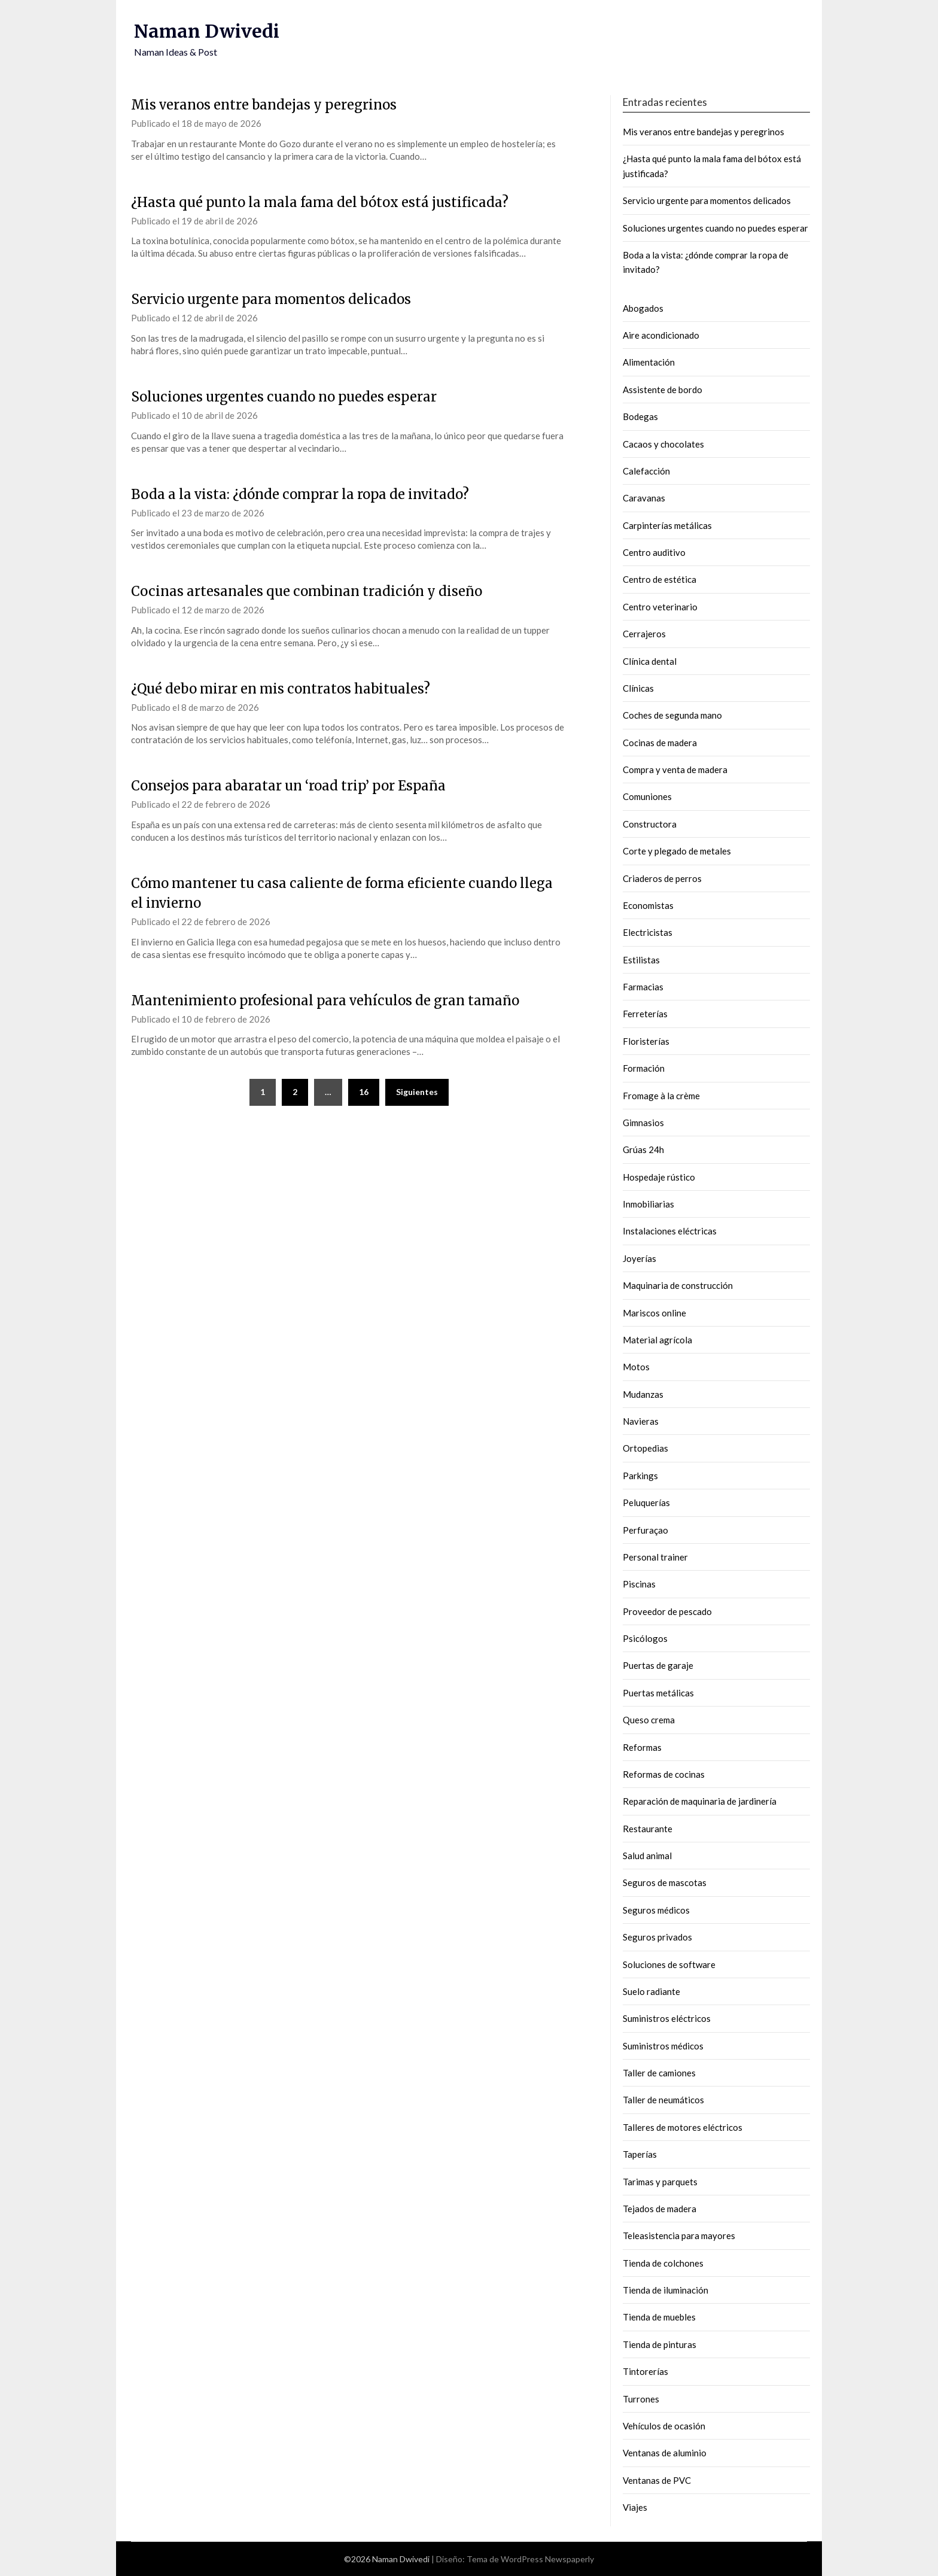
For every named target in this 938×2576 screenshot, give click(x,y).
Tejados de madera (659, 2208)
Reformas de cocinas (664, 1774)
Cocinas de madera (660, 742)
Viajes (635, 2507)
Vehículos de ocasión (664, 2425)
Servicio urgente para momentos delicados (271, 299)
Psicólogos (645, 1638)
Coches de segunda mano (672, 715)
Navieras (641, 1421)
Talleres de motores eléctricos (682, 2127)
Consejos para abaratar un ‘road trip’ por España (288, 785)
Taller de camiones (659, 2072)
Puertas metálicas (658, 1692)
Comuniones (647, 796)
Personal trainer (655, 1557)
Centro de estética (659, 579)
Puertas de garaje (658, 1665)
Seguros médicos (656, 1910)
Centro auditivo (654, 552)
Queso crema (649, 1719)
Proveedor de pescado (667, 1611)
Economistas (648, 905)
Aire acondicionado (661, 335)
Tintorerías (645, 2371)
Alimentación (649, 362)
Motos (636, 1366)
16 (363, 1092)
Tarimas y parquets (660, 2181)
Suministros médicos (663, 2045)
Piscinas (639, 1584)
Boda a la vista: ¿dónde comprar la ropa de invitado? (300, 494)
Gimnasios (643, 1122)
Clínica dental (650, 661)
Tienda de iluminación (665, 2290)
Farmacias (643, 986)
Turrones (641, 2398)
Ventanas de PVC (657, 2480)
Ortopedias (645, 1448)
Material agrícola (657, 1339)
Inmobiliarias (648, 1204)
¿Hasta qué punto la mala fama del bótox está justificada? (319, 202)
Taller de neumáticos (663, 2099)
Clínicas (638, 688)
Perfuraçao (645, 1530)
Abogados (643, 308)
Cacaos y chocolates (663, 444)
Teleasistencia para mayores (679, 2235)
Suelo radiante (651, 1991)
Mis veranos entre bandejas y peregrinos (264, 104)
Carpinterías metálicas (667, 525)
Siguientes (417, 1092)
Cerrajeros (644, 633)
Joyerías (639, 1258)
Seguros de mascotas (664, 1882)
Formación (644, 1068)
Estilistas (641, 959)
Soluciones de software (669, 1964)
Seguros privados (657, 1937)
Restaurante (647, 1828)
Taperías (640, 2154)
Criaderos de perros (662, 878)
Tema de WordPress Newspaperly (530, 2559)
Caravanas (644, 497)
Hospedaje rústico (659, 1177)
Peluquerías (646, 1502)
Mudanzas (643, 1394)
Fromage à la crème (661, 1095)
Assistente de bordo (662, 389)
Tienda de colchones (663, 2263)
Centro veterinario (660, 606)
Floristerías (646, 1041)
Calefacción (646, 471)
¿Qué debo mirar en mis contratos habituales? (280, 688)
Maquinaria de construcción (678, 1285)
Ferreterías (645, 1013)
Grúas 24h (643, 1149)
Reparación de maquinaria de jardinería (699, 1801)
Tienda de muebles (659, 2317)
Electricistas (647, 932)
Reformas (642, 1747)
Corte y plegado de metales (677, 851)
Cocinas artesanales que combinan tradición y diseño (306, 591)
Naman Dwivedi (206, 31)
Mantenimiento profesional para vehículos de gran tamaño (325, 1000)
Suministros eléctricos (667, 2018)
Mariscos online (654, 1312)
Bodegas (640, 416)
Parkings (640, 1475)
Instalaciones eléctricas (670, 1230)
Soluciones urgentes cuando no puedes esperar (284, 396)
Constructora (650, 824)
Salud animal (647, 1855)
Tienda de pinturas (659, 2344)
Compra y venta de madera (675, 769)
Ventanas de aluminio (664, 2452)
